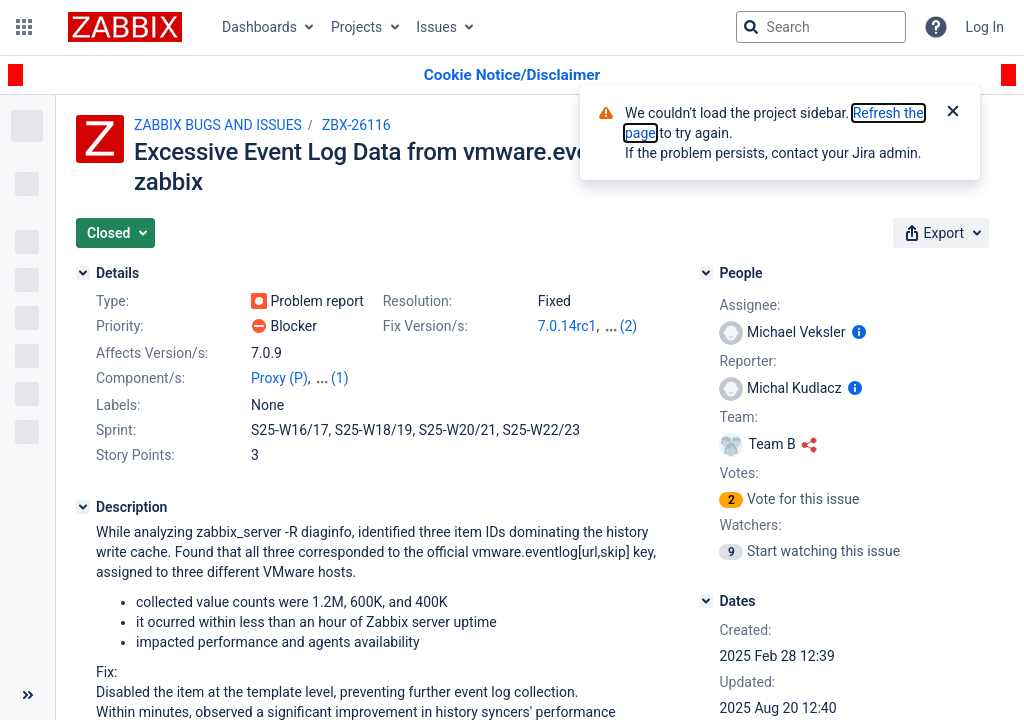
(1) (340, 378)
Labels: (118, 405)
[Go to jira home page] (125, 27)
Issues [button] (436, 27)
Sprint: (116, 430)
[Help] (936, 27)
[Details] (83, 273)
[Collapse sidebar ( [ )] (27, 695)
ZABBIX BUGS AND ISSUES (218, 125)
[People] (706, 273)
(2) (629, 326)
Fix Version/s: (425, 326)
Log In (985, 27)
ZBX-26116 (356, 125)
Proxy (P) (279, 378)
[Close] (953, 113)
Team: (738, 417)
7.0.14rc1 (567, 326)
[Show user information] (859, 332)
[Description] (83, 507)
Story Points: (135, 455)
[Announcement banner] (512, 75)
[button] (24, 27)
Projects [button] (356, 27)
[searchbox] (821, 27)
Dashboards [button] (259, 27)
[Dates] (706, 601)
